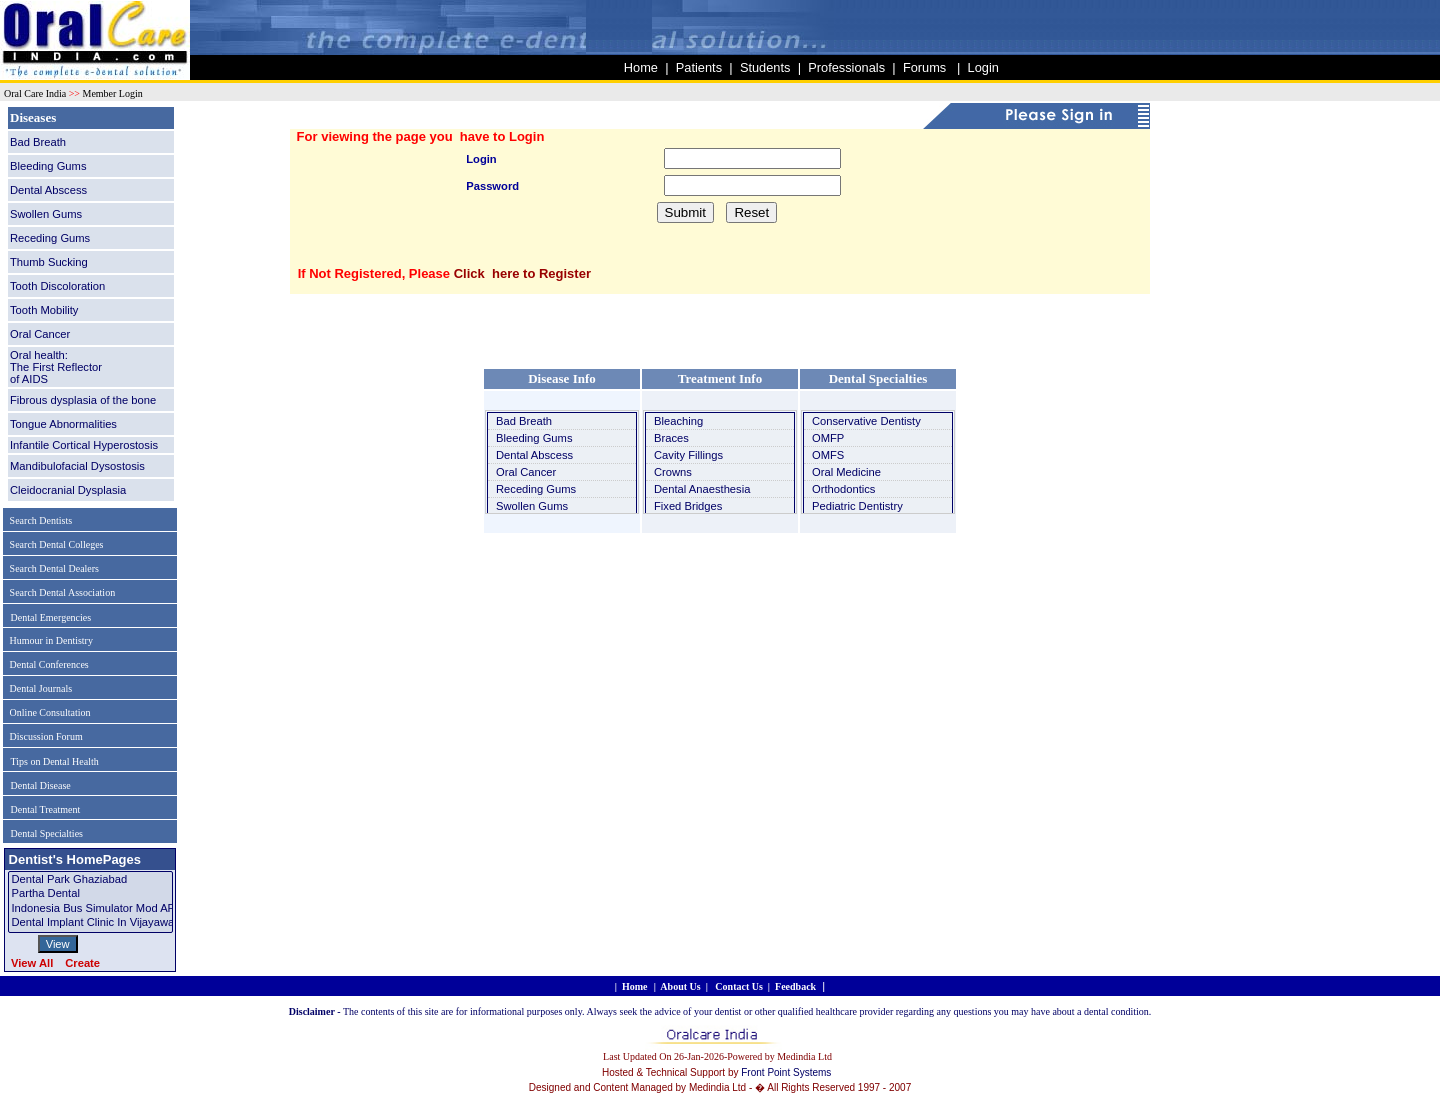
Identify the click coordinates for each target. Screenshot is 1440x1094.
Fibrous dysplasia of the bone (83, 400)
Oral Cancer (40, 334)
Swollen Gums (46, 214)
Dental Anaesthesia (702, 489)
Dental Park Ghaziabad (90, 880)
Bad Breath (38, 142)
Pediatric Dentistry (857, 506)
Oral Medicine (846, 472)
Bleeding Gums (48, 166)
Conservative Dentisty (866, 421)
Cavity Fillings (688, 455)
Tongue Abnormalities (63, 424)
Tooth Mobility (44, 310)
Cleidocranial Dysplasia (68, 490)
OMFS (828, 455)
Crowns (673, 472)
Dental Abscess (48, 190)
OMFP (828, 438)
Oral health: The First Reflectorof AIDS (56, 367)
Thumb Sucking (49, 262)
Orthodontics (843, 489)
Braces (671, 438)
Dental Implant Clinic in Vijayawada (90, 923)
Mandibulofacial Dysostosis (77, 466)
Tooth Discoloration (57, 286)
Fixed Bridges (688, 506)
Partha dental (90, 894)
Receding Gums (50, 238)
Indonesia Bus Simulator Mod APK (90, 909)
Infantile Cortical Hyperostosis (84, 445)
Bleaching (678, 421)
